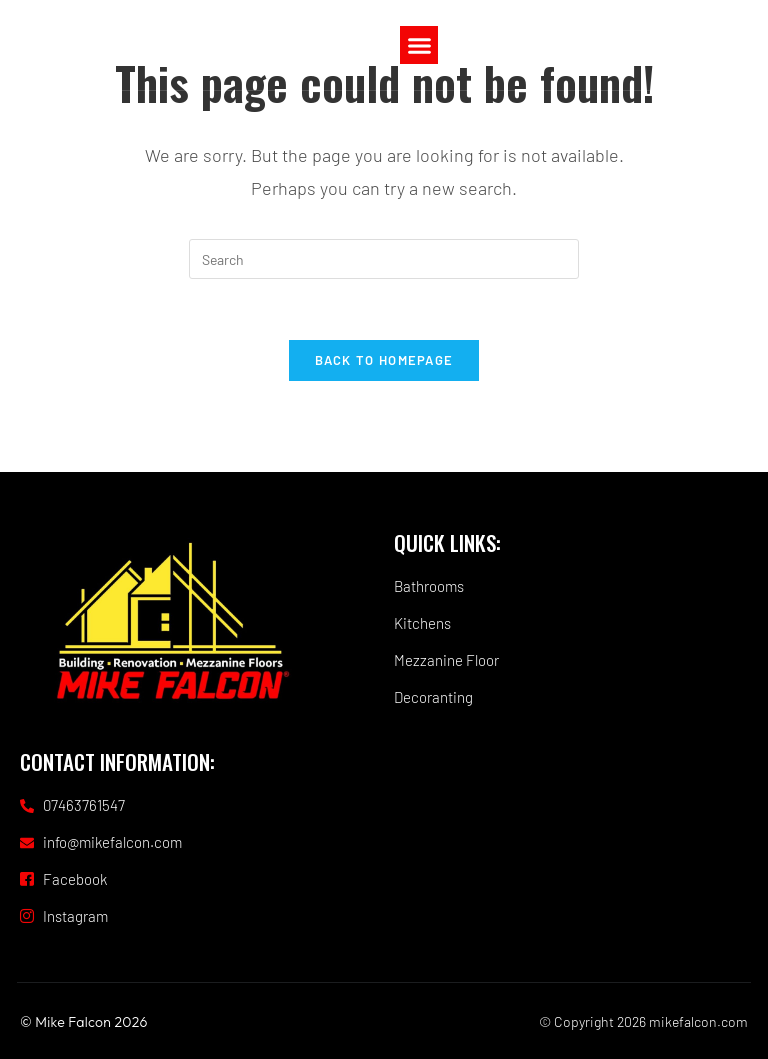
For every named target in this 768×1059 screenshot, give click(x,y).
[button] (419, 45)
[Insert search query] (384, 259)
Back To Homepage (384, 360)
